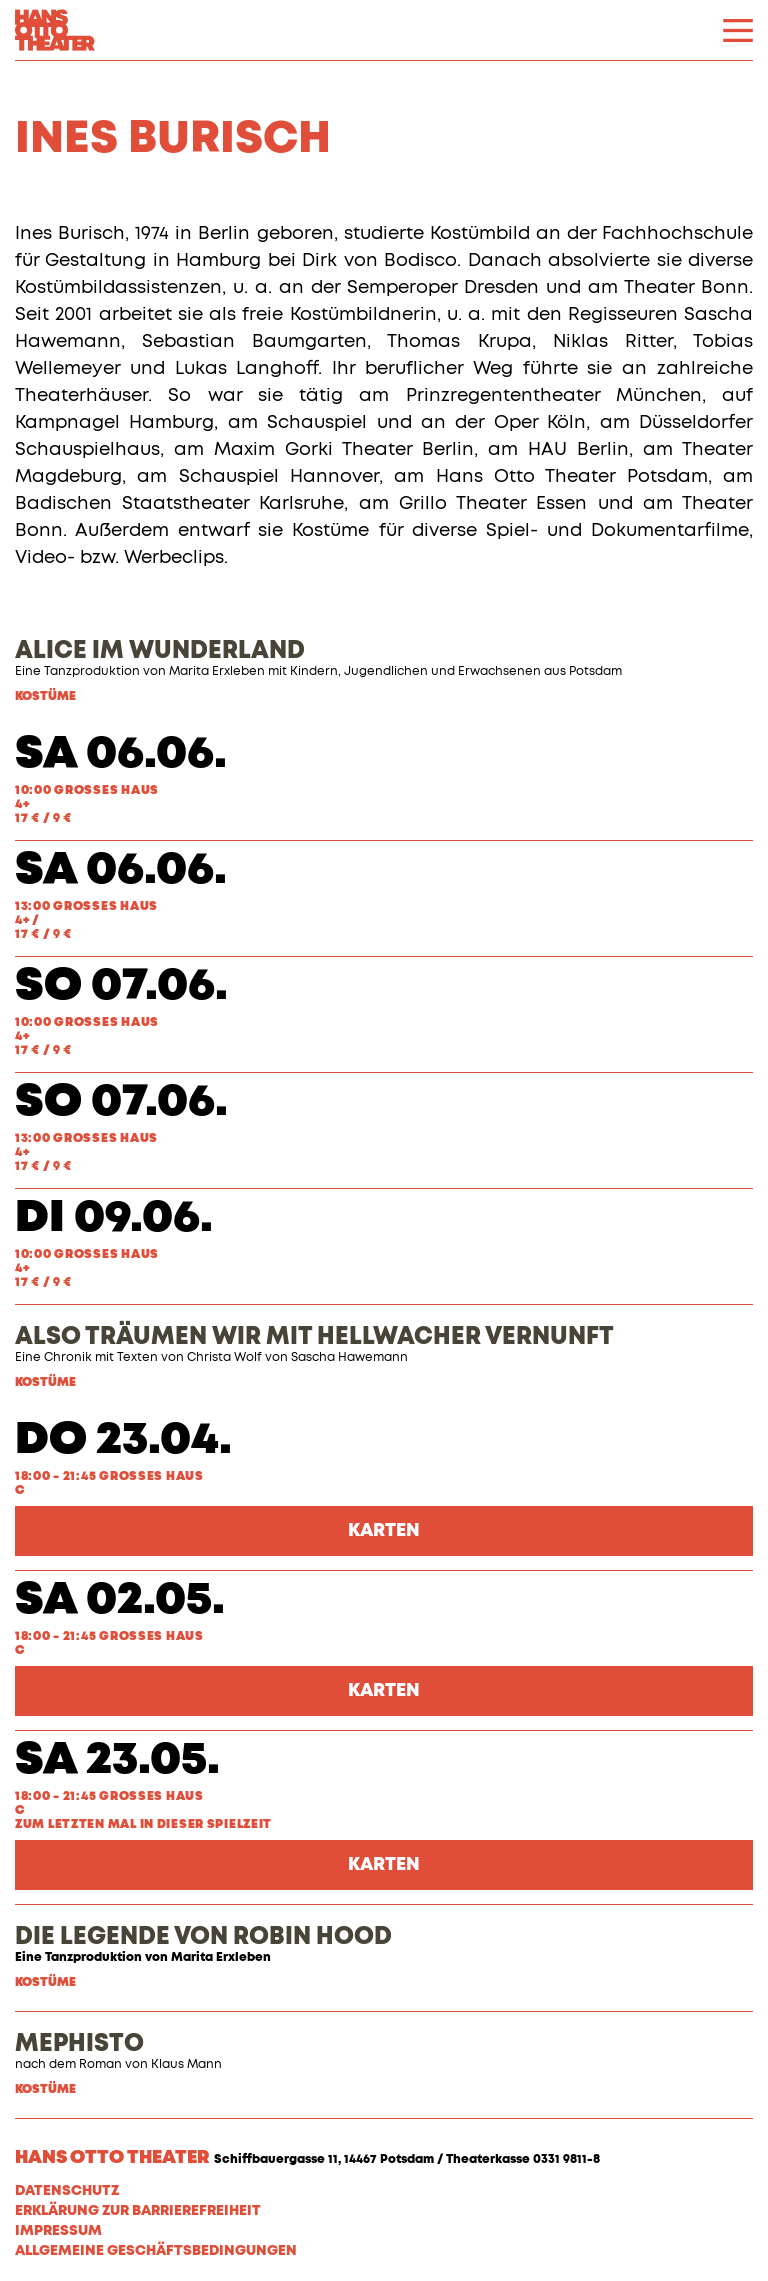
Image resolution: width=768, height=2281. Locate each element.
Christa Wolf (224, 1358)
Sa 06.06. (121, 754)
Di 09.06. (114, 1218)
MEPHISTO (79, 2044)
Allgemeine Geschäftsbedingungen (156, 2251)
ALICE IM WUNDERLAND (160, 651)
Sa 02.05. (120, 1600)
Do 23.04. (123, 1440)
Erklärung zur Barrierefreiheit (138, 2211)
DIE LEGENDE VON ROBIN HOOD (203, 1937)
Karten (384, 1531)
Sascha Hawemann (349, 1358)
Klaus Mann (186, 2065)
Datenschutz (67, 2191)
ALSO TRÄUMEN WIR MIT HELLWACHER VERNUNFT (314, 1337)
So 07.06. (121, 986)
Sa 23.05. (117, 1760)
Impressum (58, 2231)
